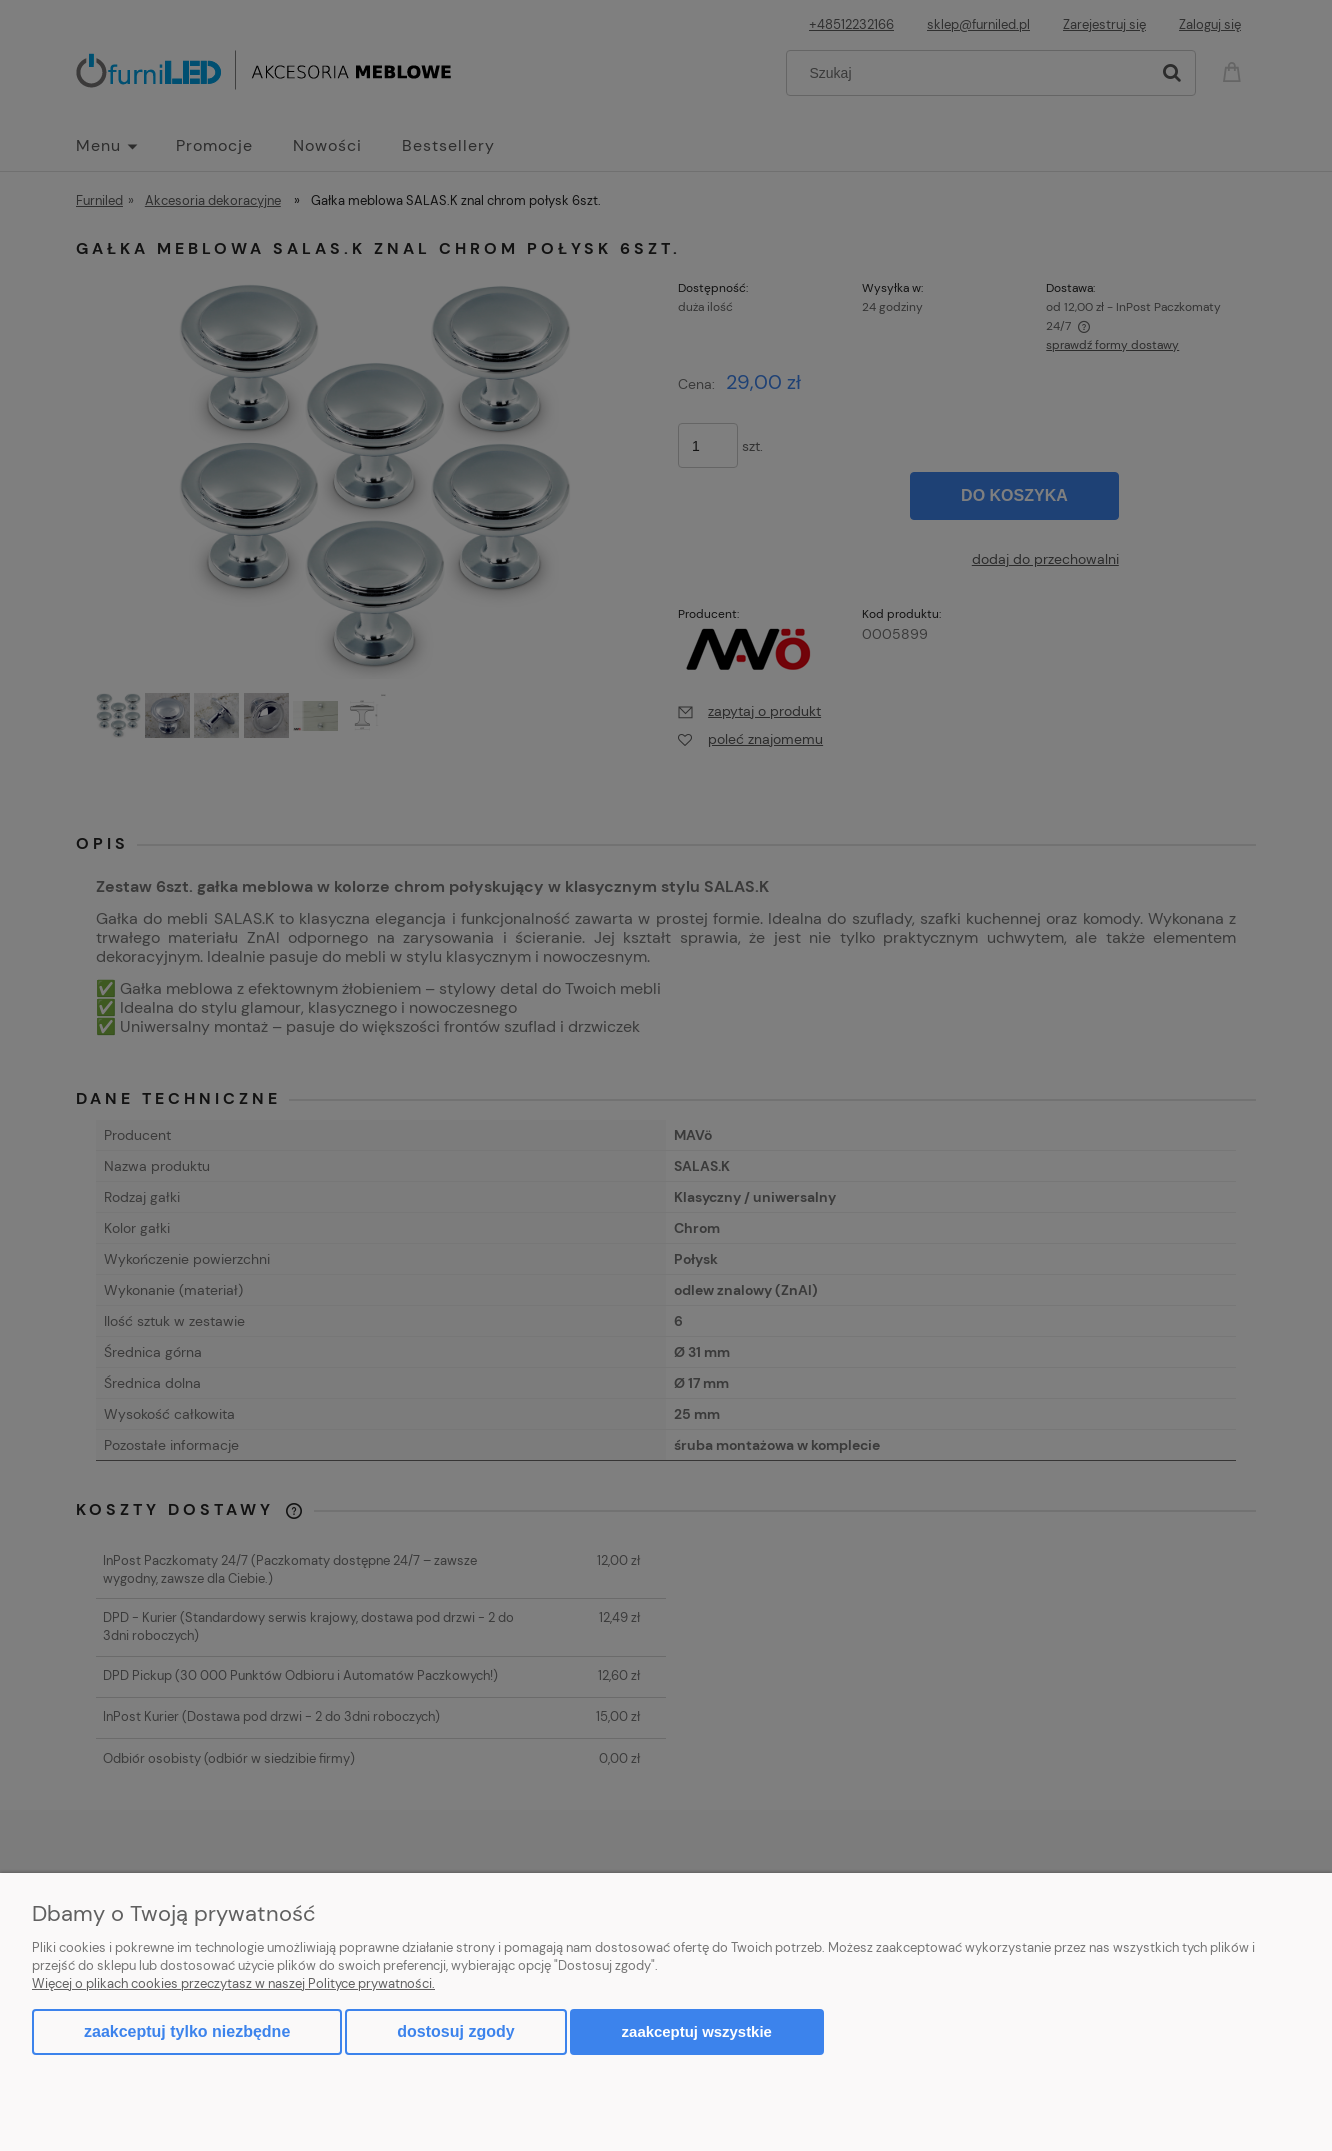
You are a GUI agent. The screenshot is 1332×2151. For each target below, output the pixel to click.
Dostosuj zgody (455, 2031)
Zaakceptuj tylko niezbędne (187, 2031)
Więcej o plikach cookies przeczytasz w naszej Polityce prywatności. (233, 1983)
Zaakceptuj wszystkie (697, 2031)
